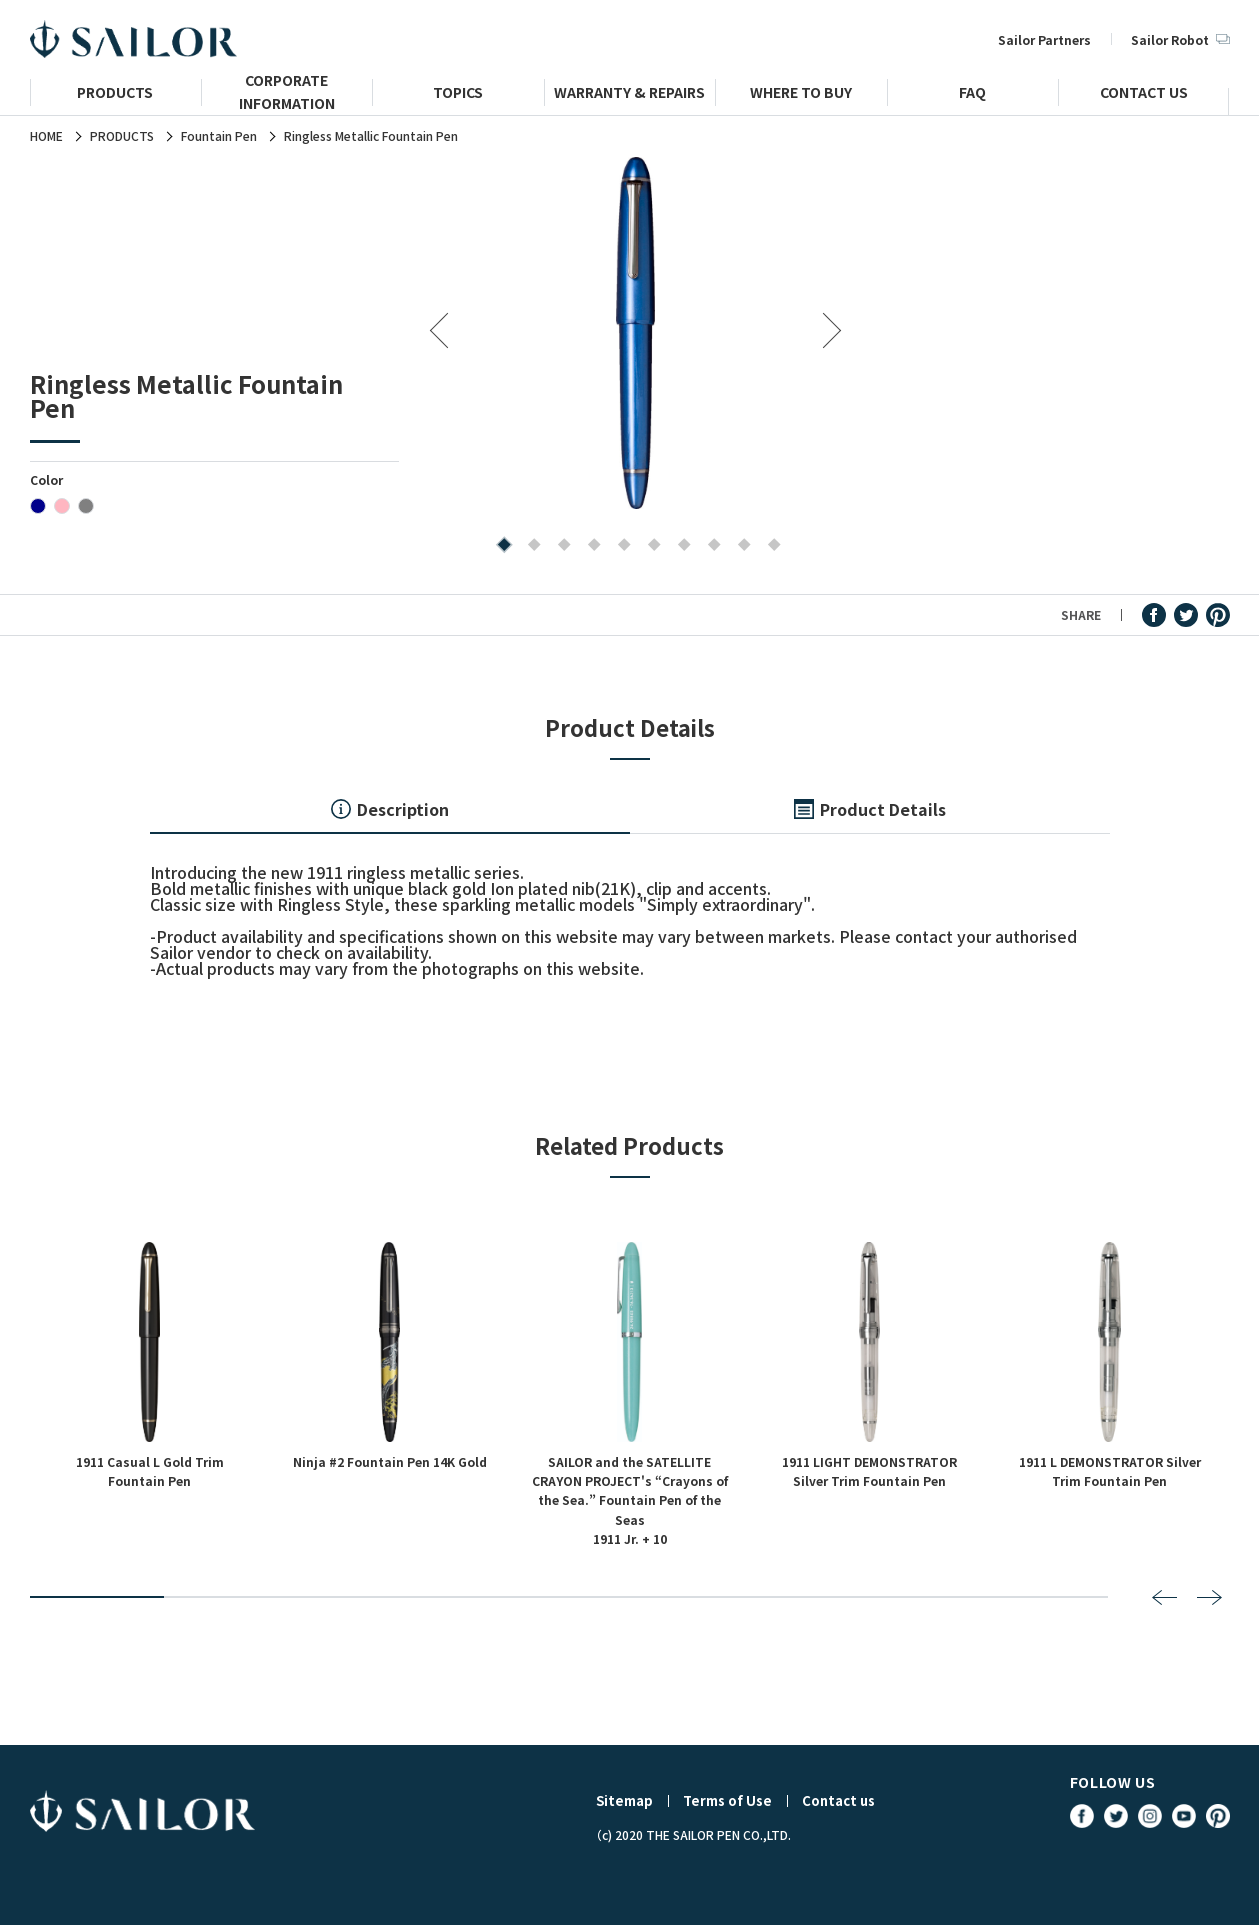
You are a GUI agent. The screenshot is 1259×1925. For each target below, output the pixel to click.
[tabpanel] (635, 332)
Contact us (838, 1800)
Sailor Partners (1044, 39)
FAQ (972, 94)
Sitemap (624, 1800)
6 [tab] (650, 545)
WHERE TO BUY (801, 94)
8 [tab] (710, 545)
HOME (46, 136)
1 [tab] (500, 545)
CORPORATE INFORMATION (287, 100)
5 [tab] (620, 545)
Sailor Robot (1180, 39)
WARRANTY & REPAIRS (629, 94)
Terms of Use (727, 1800)
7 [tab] (680, 545)
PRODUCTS (115, 94)
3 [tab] (560, 545)
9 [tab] (740, 545)
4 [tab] (590, 545)
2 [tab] (530, 545)
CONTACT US (1144, 94)
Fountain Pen (219, 136)
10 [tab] (770, 545)
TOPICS (458, 94)
